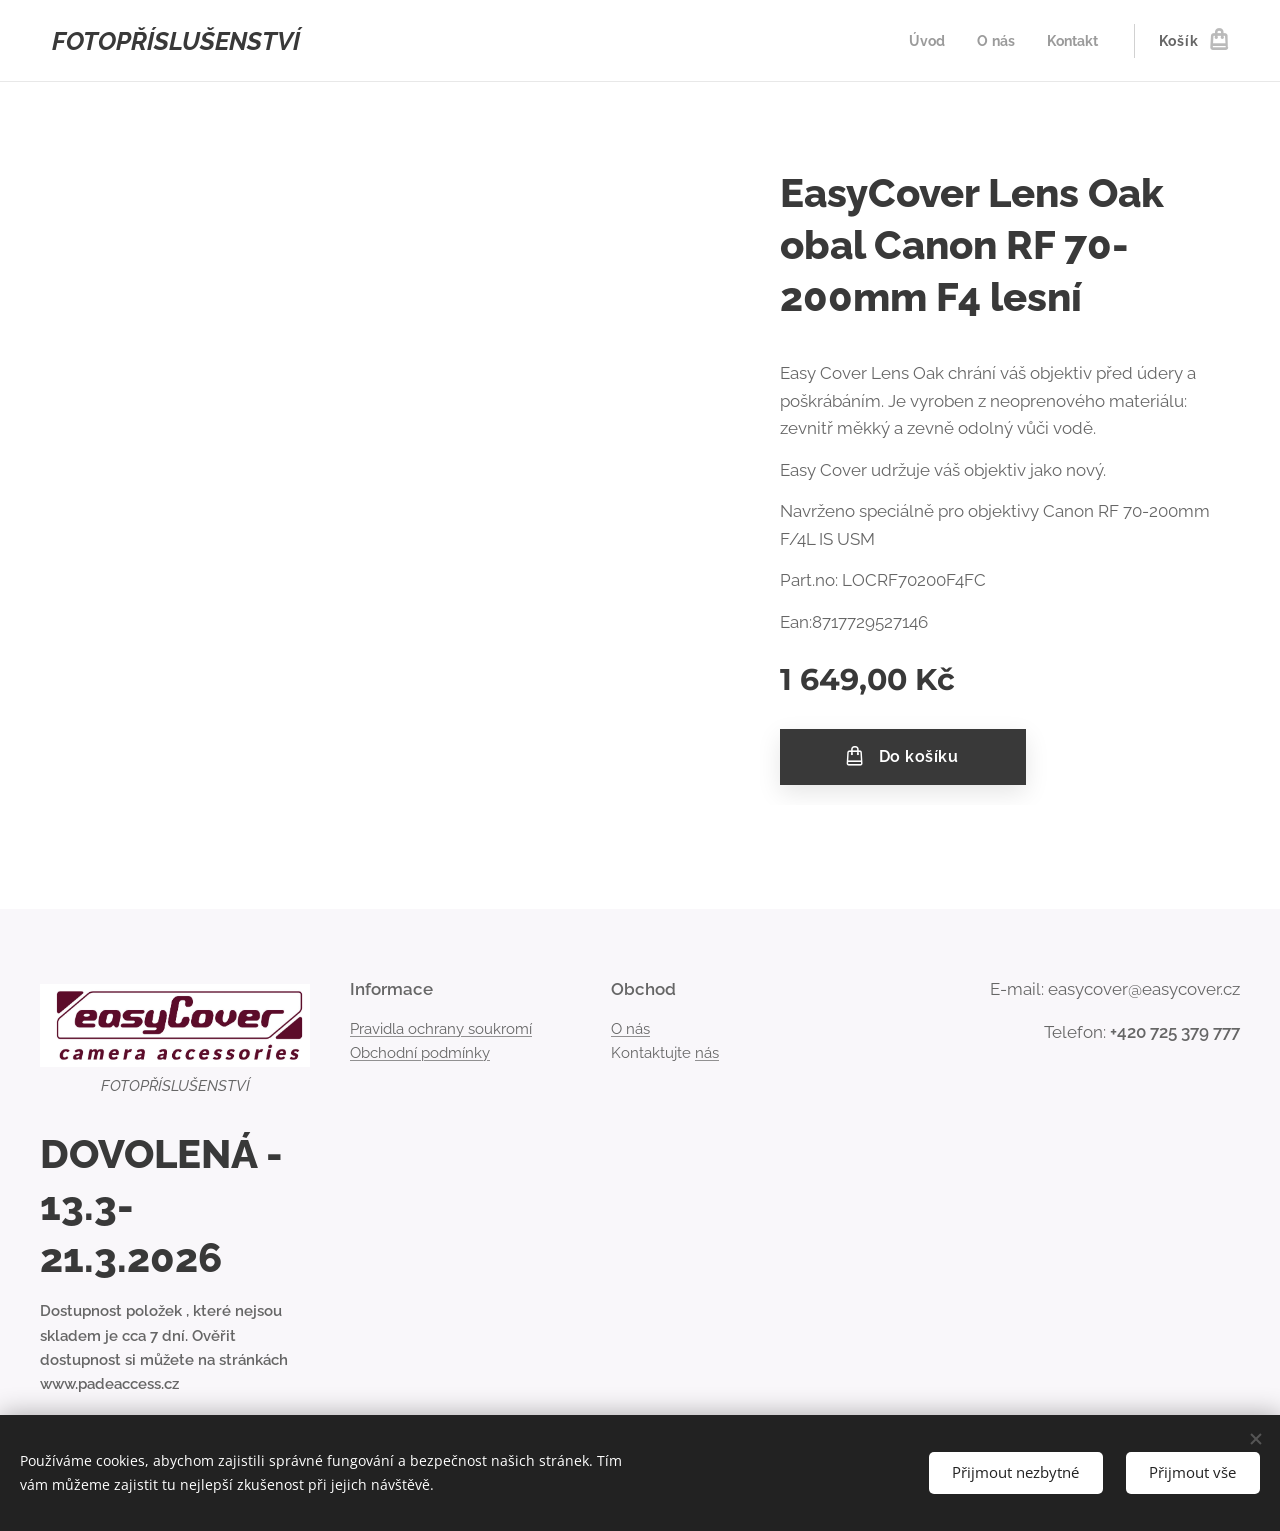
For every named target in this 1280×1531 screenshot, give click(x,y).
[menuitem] (924, 41)
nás (707, 1053)
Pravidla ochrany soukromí (441, 1028)
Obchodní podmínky (420, 1053)
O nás (630, 1028)
